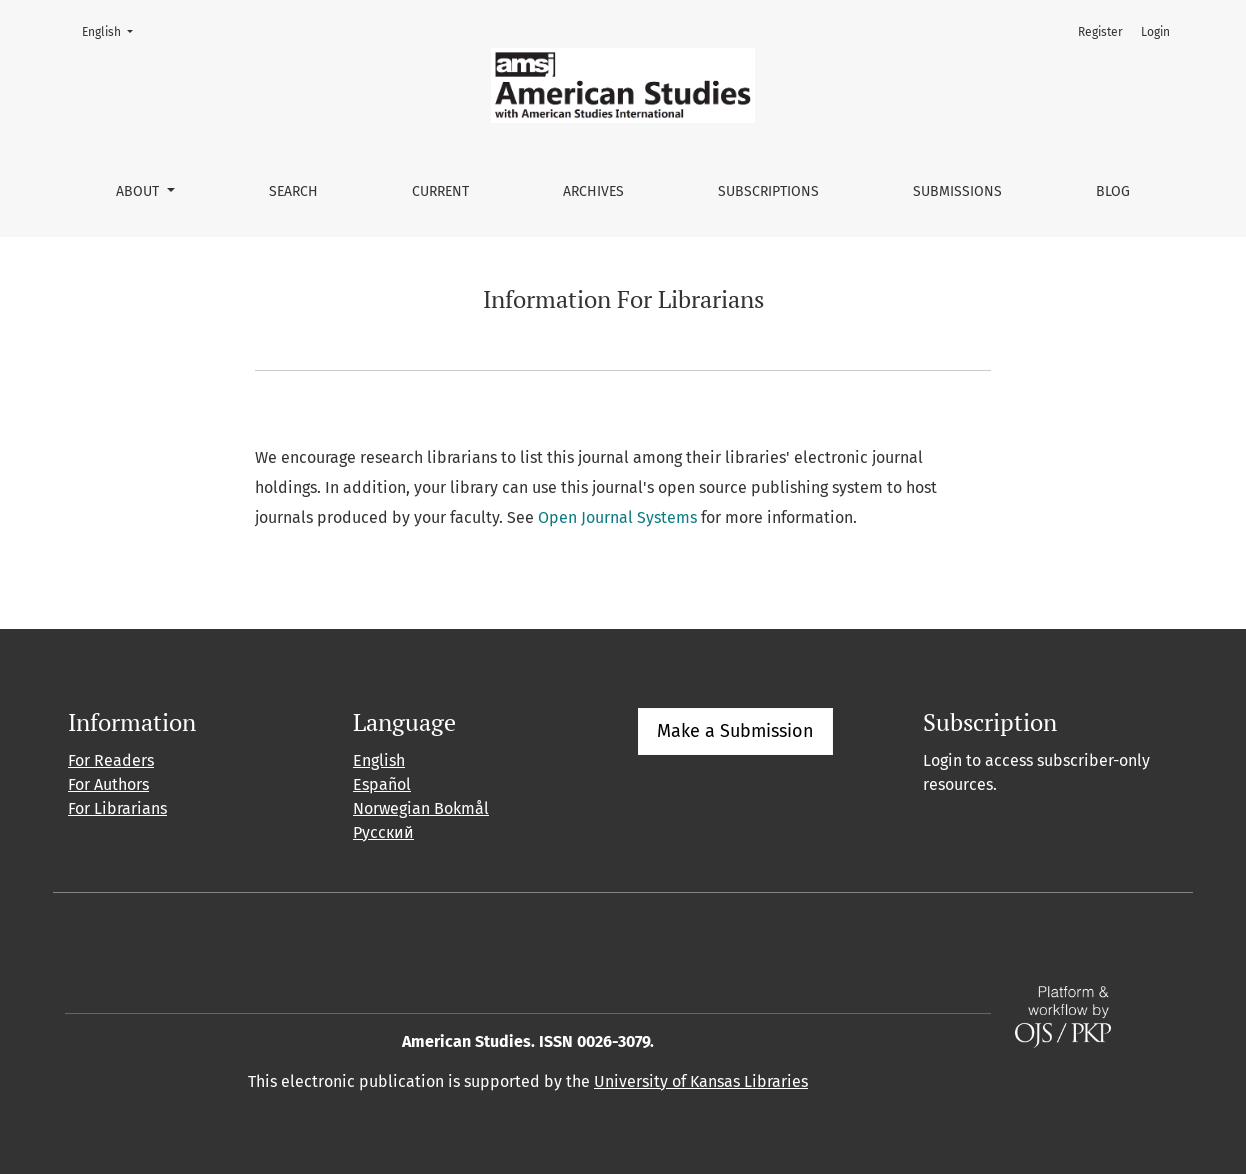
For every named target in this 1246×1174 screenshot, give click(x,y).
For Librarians (117, 808)
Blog (1113, 191)
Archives (593, 191)
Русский (383, 832)
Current (440, 191)
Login (1155, 32)
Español (382, 784)
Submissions (957, 191)
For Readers (111, 760)
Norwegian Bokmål (421, 808)
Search (293, 191)
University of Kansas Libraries (701, 1081)
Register (1100, 32)
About (139, 191)
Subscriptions (768, 191)
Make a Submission (735, 731)
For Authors (108, 784)
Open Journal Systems (617, 517)
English (113, 30)
